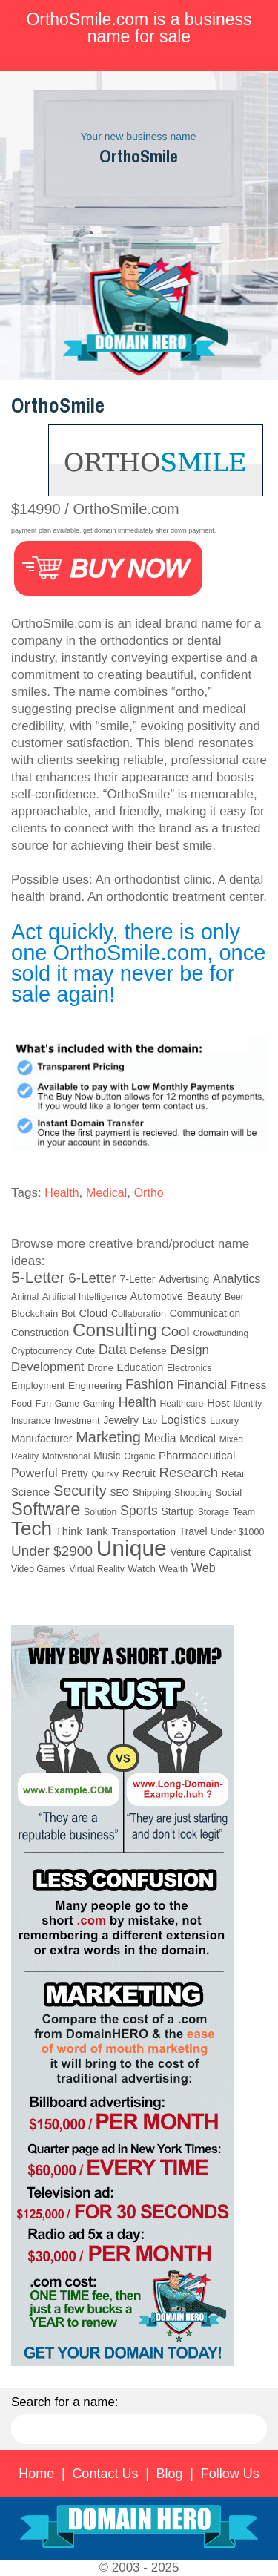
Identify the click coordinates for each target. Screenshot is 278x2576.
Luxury (224, 1420)
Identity (247, 1404)
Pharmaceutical (197, 1455)
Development (48, 1367)
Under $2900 (52, 1551)
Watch (141, 1568)
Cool (175, 1331)
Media (160, 1438)
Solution (100, 1512)
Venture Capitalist (211, 1552)
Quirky (105, 1474)
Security (80, 1490)
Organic (139, 1456)
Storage (213, 1512)
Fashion (149, 1384)
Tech (31, 1528)
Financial (202, 1385)
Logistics (184, 1419)
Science (30, 1492)
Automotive (156, 1296)
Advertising (184, 1279)
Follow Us (230, 2473)
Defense (148, 1350)
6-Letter (92, 1278)
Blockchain (34, 1313)
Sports (139, 1510)
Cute (85, 1351)
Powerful (34, 1472)
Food (21, 1404)
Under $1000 (237, 1532)
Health (61, 1192)
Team (244, 1512)
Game (67, 1404)
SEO (119, 1493)
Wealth (173, 1569)
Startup (178, 1511)
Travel (193, 1531)
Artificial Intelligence (84, 1296)
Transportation (143, 1531)
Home (36, 2473)
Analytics (236, 1278)
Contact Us (105, 2473)
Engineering (95, 1385)
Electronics (189, 1368)
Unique (131, 1548)
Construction (40, 1332)
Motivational (66, 1456)
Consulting (115, 1330)
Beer (234, 1297)
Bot (69, 1314)
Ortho (149, 1192)
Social (228, 1492)
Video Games (38, 1569)
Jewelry (121, 1420)
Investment (77, 1421)
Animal (25, 1297)
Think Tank (82, 1531)
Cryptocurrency (41, 1351)
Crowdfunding (221, 1333)
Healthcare (182, 1404)
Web (203, 1568)
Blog (169, 2473)
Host (218, 1403)
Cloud (93, 1313)
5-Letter (38, 1277)
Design (189, 1350)
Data (113, 1349)
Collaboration (138, 1314)
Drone (100, 1368)
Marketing (108, 1437)
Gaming (99, 1404)
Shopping (193, 1493)
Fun (43, 1404)
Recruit (139, 1473)
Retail (234, 1473)
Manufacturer (41, 1439)
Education (139, 1367)
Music (106, 1456)
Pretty (74, 1473)
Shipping (152, 1492)
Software (45, 1509)
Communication (205, 1313)
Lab (149, 1421)
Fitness (248, 1385)
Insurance (30, 1421)
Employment (37, 1385)
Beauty (204, 1295)
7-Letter (138, 1279)
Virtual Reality (96, 1569)
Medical (106, 1192)
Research (188, 1472)
